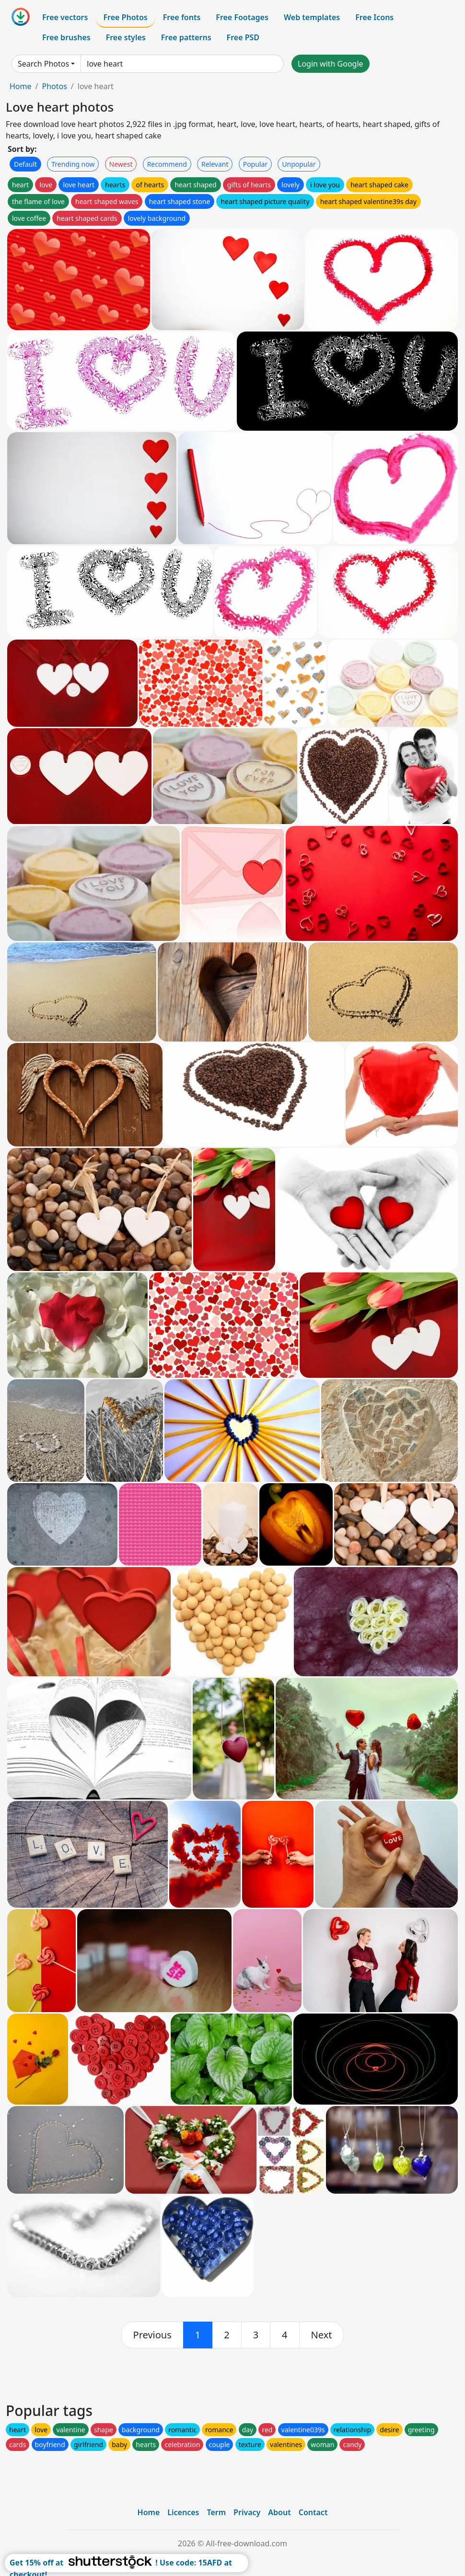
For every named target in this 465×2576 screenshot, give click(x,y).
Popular (255, 164)
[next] (321, 2335)
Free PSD (243, 37)
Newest (121, 164)
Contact (313, 2512)
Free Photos (125, 17)
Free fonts (182, 17)
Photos (54, 86)
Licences (183, 2512)
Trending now (72, 164)
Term (216, 2512)
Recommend (167, 164)
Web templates (312, 17)
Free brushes (66, 37)
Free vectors (65, 17)
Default (25, 164)
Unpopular (298, 164)
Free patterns (186, 37)
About (279, 2512)
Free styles (126, 37)
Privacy (246, 2512)
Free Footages (242, 17)
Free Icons (374, 17)
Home (21, 86)
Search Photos (43, 63)
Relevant (215, 164)
